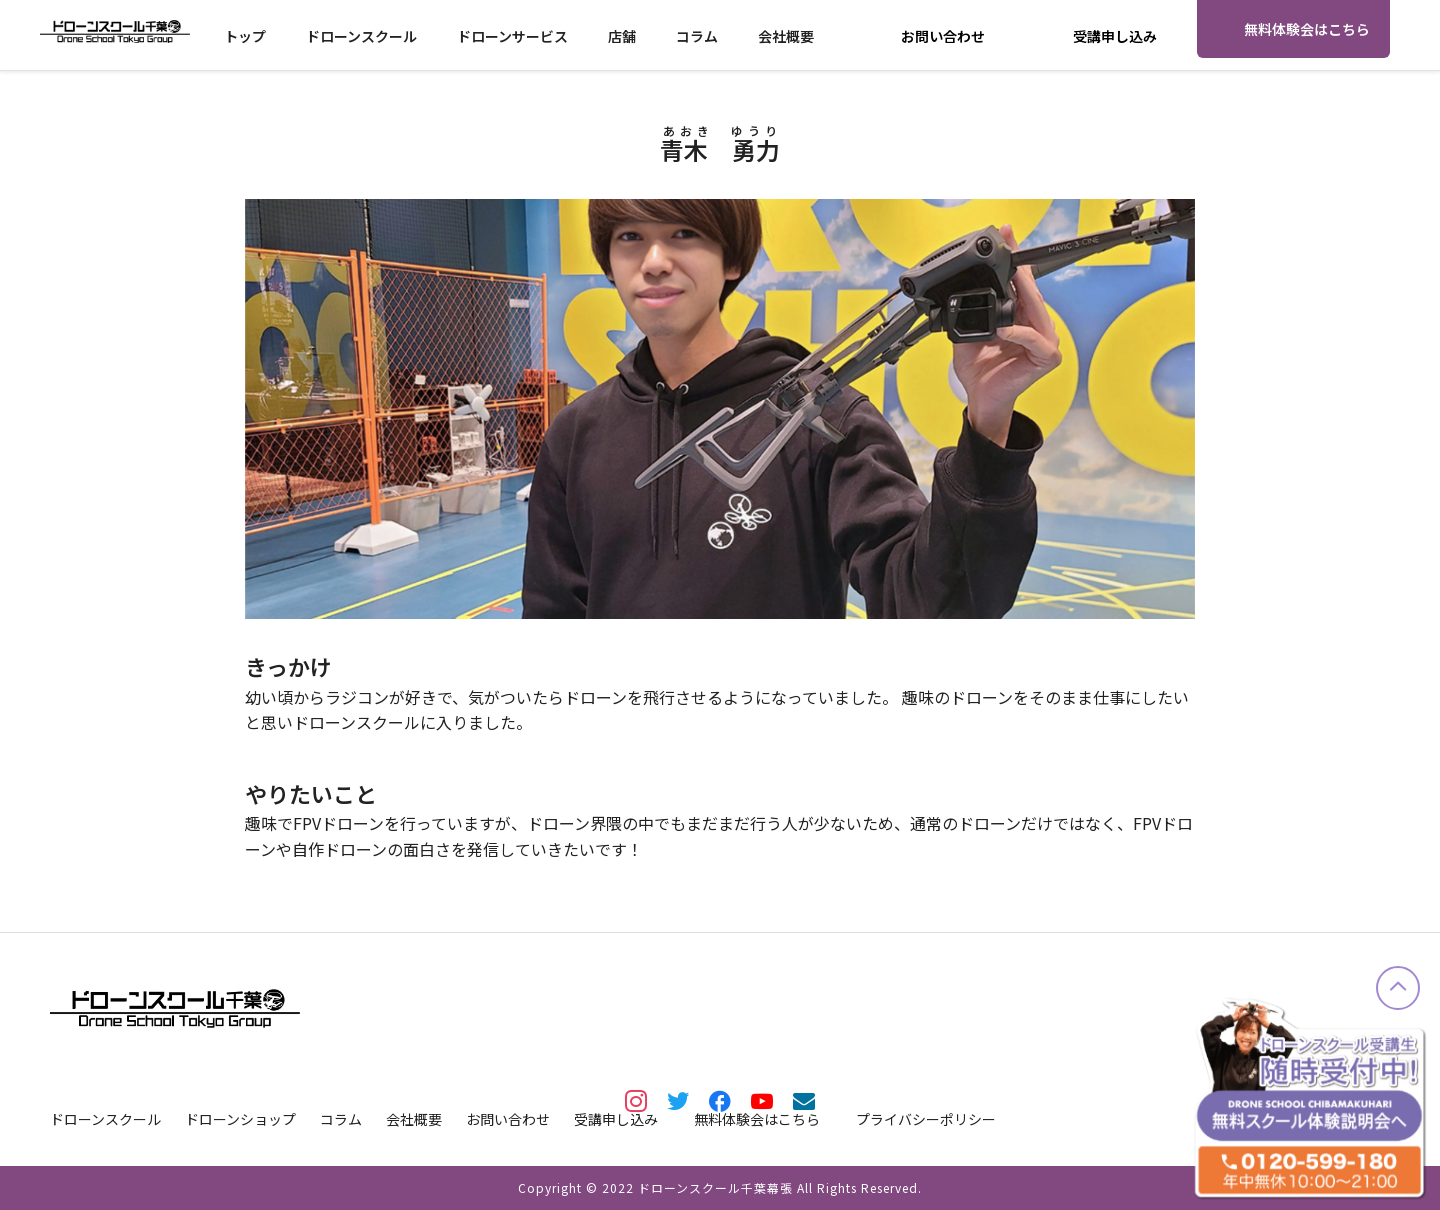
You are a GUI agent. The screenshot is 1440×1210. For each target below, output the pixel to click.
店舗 (622, 36)
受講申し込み (1115, 36)
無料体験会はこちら (1307, 29)
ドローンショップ (240, 1119)
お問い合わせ (943, 36)
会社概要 (786, 36)
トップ (245, 36)
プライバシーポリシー (926, 1119)
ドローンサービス (512, 36)
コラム (697, 36)
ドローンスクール (361, 36)
